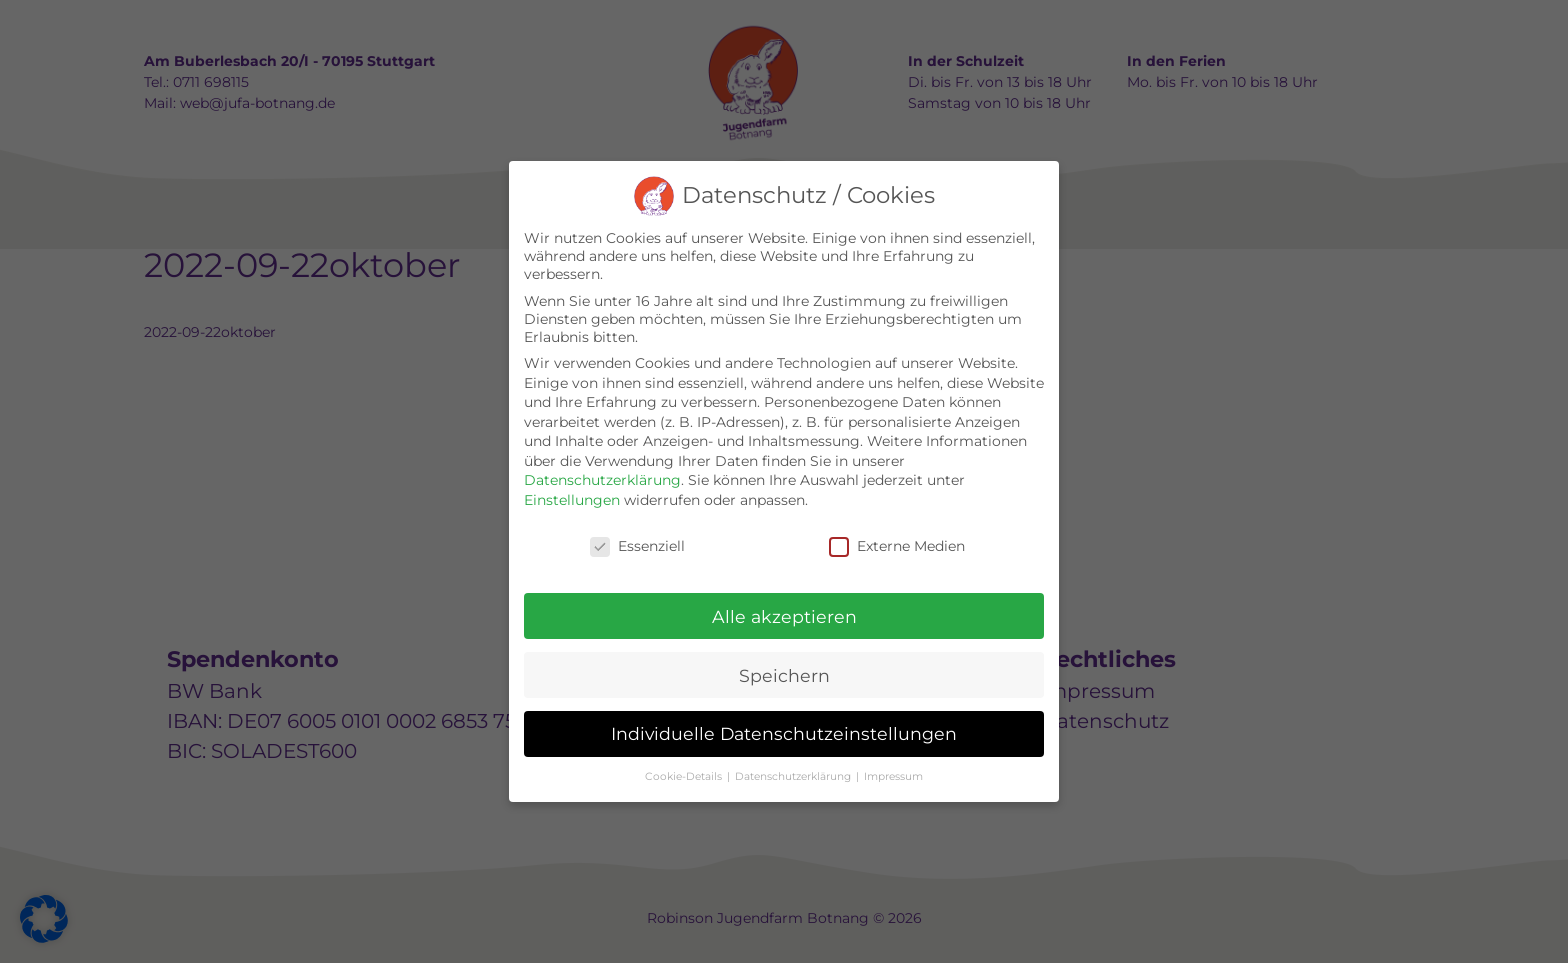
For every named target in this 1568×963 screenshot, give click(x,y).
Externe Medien (897, 546)
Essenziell (637, 546)
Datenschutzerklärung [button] (794, 776)
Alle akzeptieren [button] (784, 616)
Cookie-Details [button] (685, 776)
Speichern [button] (784, 675)
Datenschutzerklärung (602, 480)
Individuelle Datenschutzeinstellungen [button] (784, 733)
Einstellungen (572, 500)
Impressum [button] (893, 776)
